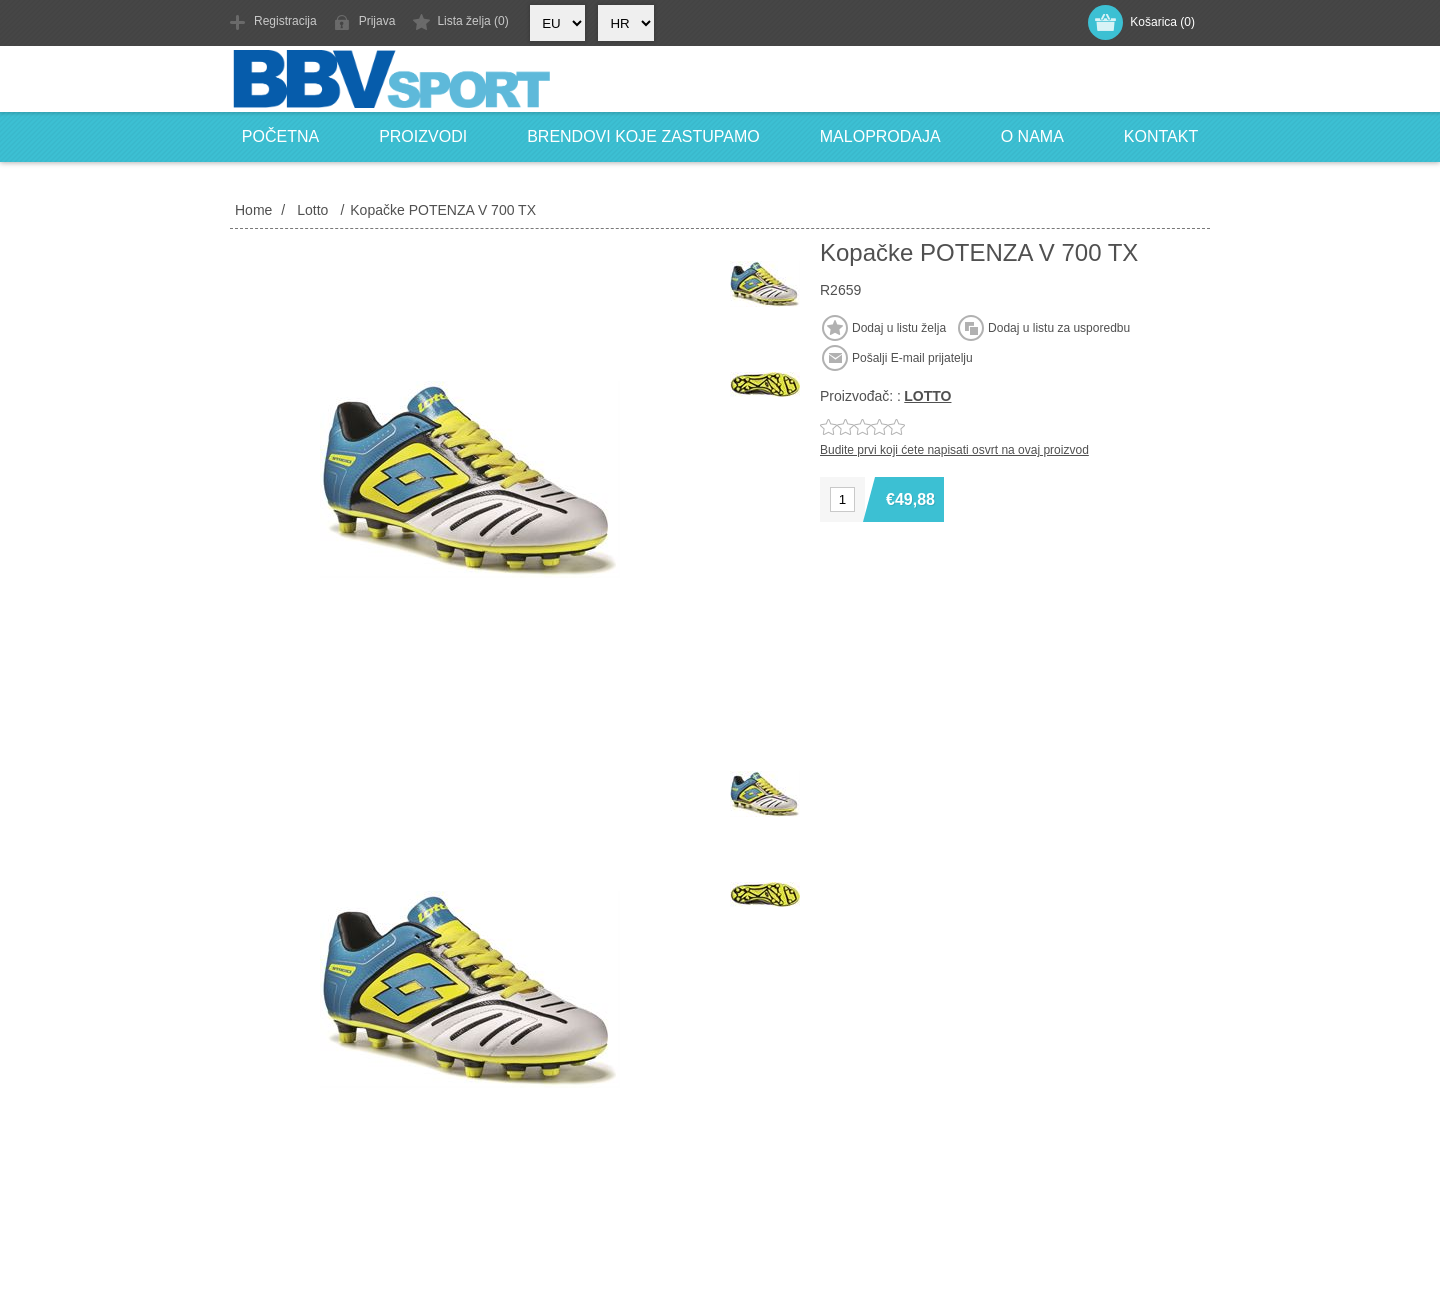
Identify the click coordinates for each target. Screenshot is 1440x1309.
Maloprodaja (880, 136)
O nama (1032, 136)
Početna (280, 136)
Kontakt (1161, 136)
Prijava (377, 21)
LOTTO (927, 396)
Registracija (285, 21)
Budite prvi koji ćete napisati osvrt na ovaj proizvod (954, 450)
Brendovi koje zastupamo (643, 136)
